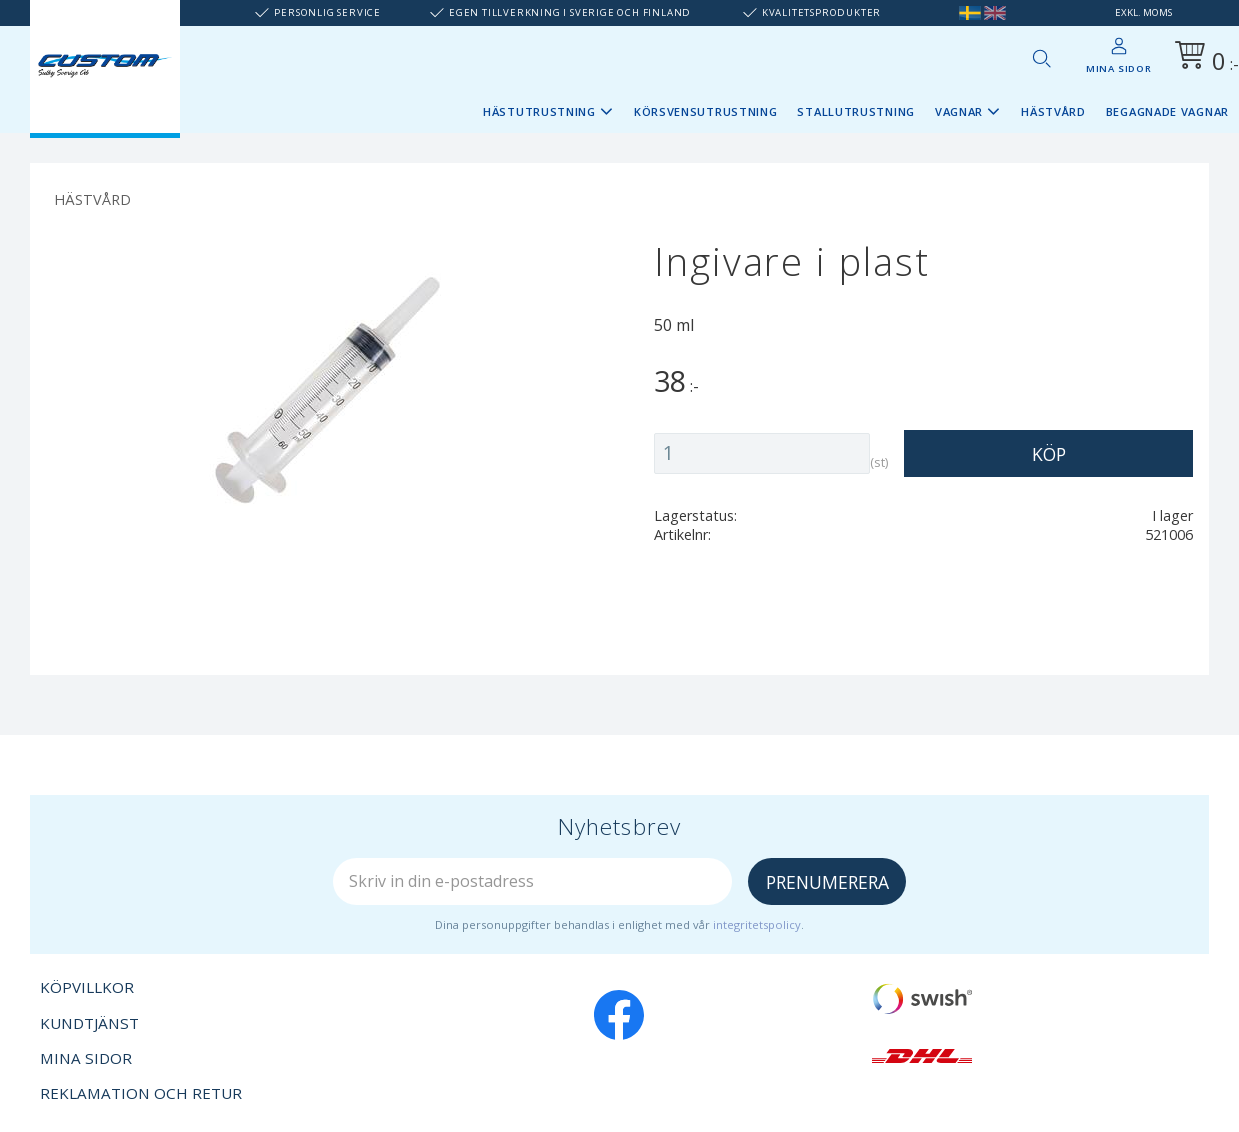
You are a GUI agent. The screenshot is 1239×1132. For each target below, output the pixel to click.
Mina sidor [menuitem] (1119, 68)
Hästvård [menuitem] (1053, 111)
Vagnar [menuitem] (959, 111)
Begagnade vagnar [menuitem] (1167, 111)
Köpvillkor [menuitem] (87, 987)
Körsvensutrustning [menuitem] (706, 111)
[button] (1041, 58)
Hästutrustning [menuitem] (539, 111)
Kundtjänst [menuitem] (89, 1023)
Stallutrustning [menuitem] (856, 111)
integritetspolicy (757, 924)
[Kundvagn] (1203, 58)
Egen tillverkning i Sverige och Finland (570, 12)
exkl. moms (1143, 12)
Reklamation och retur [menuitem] (141, 1093)
